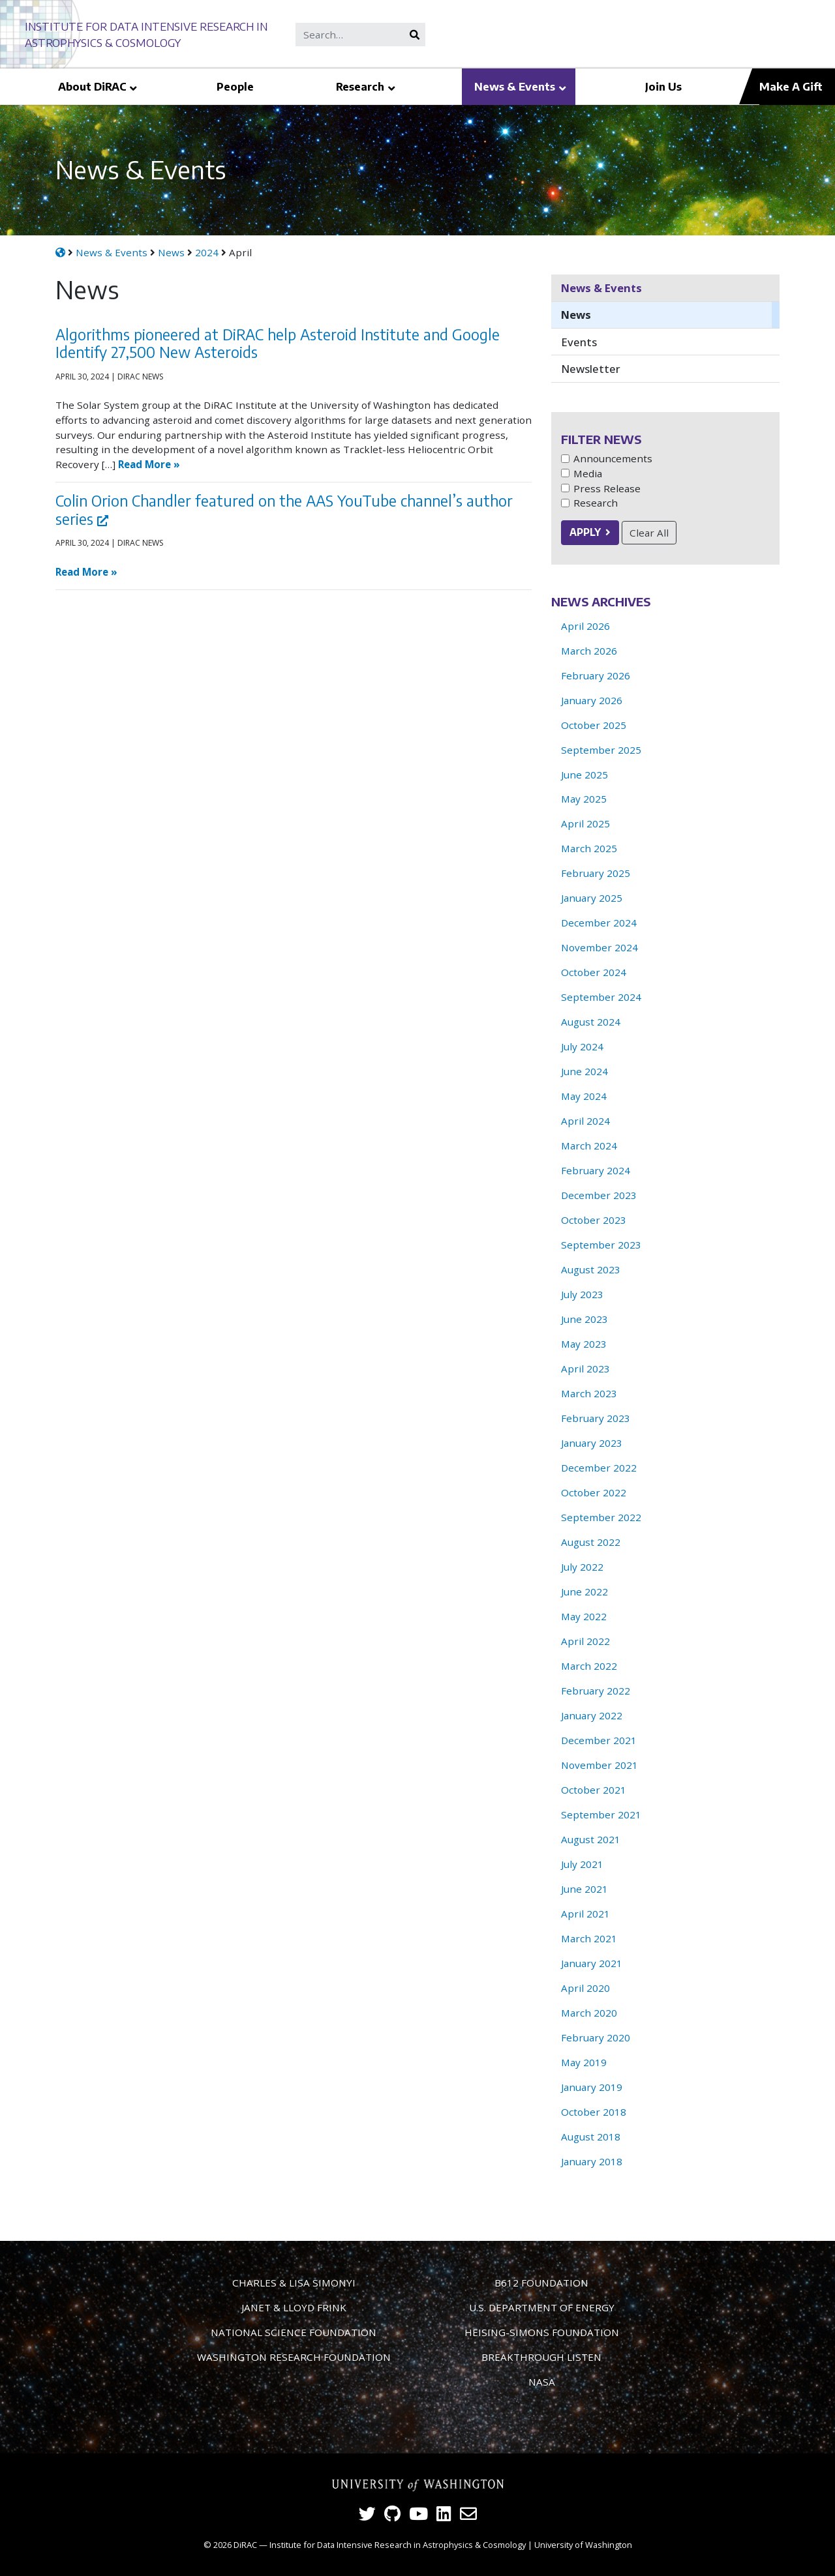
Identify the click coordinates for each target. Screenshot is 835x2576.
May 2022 (584, 1616)
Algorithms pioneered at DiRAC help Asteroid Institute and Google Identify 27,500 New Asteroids (277, 343)
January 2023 (591, 1442)
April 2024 (585, 1120)
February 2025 (595, 873)
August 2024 (590, 1021)
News (576, 314)
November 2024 (599, 947)
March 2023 (589, 1393)
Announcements (612, 458)
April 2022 (585, 1641)
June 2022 (584, 1591)
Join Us (663, 86)
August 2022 (590, 1541)
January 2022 (591, 1715)
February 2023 (595, 1418)
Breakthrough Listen (541, 2356)
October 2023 (593, 1219)
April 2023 (585, 1368)
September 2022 (601, 1517)
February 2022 (595, 1690)
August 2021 (590, 1839)
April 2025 (585, 823)
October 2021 (593, 1789)
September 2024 (601, 996)
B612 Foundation (541, 2282)
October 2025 (593, 725)
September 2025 (601, 749)
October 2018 (593, 2111)
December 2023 (599, 1195)
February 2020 (595, 2037)
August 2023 (590, 1269)
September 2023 (601, 1244)
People (235, 86)
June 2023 (584, 1318)
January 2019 (591, 2087)
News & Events (514, 86)
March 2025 (589, 848)
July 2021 (582, 1864)
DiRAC (245, 2545)
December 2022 (599, 1467)
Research (360, 86)
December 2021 (599, 1740)
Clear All (649, 532)
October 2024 (593, 972)
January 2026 (591, 700)
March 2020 (589, 2012)
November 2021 (599, 1764)
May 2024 (584, 1096)
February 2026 (595, 675)
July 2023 (582, 1294)
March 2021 (589, 1938)
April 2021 (585, 1913)
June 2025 (584, 774)
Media (587, 473)
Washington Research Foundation (294, 2356)
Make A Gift (791, 86)
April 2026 (585, 625)
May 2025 (584, 798)
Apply (585, 532)
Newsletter (590, 368)
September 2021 (601, 1814)
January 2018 (591, 2161)
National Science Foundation (293, 2332)
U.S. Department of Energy (542, 2307)
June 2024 (584, 1071)
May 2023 (584, 1343)
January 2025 (591, 897)
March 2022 (589, 1665)
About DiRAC (92, 86)
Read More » (149, 464)
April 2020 (585, 1987)
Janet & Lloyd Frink (293, 2307)
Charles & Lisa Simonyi (294, 2282)
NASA (541, 2381)
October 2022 (593, 1492)
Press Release (607, 488)
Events (579, 341)
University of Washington (583, 2545)
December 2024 (599, 922)
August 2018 (590, 2136)
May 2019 (584, 2062)
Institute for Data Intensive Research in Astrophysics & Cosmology (397, 2545)
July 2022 (582, 1566)
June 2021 (584, 1888)
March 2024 (589, 1145)
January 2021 (591, 1963)
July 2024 (582, 1046)
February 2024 (595, 1170)
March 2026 (589, 650)
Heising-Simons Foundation (541, 2332)
